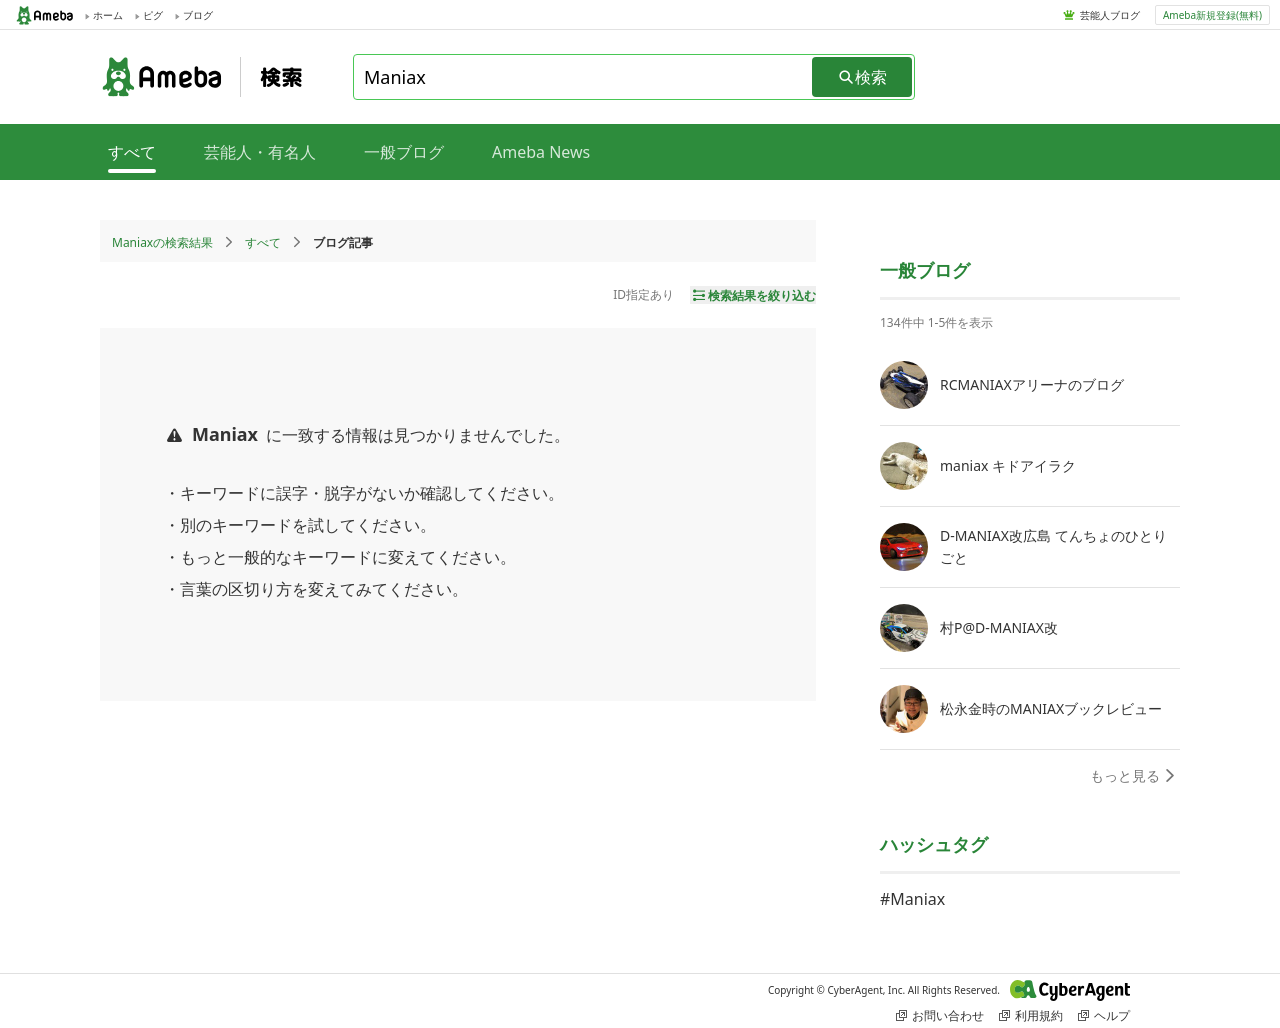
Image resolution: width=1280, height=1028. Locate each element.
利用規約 (1031, 1015)
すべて (263, 242)
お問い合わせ (940, 1015)
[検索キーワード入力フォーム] (584, 77)
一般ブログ (404, 152)
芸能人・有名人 (260, 152)
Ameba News (541, 152)
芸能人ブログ (1110, 15)
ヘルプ (1104, 1015)
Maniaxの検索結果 (162, 242)
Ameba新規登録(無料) (1212, 15)
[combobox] (584, 77)
